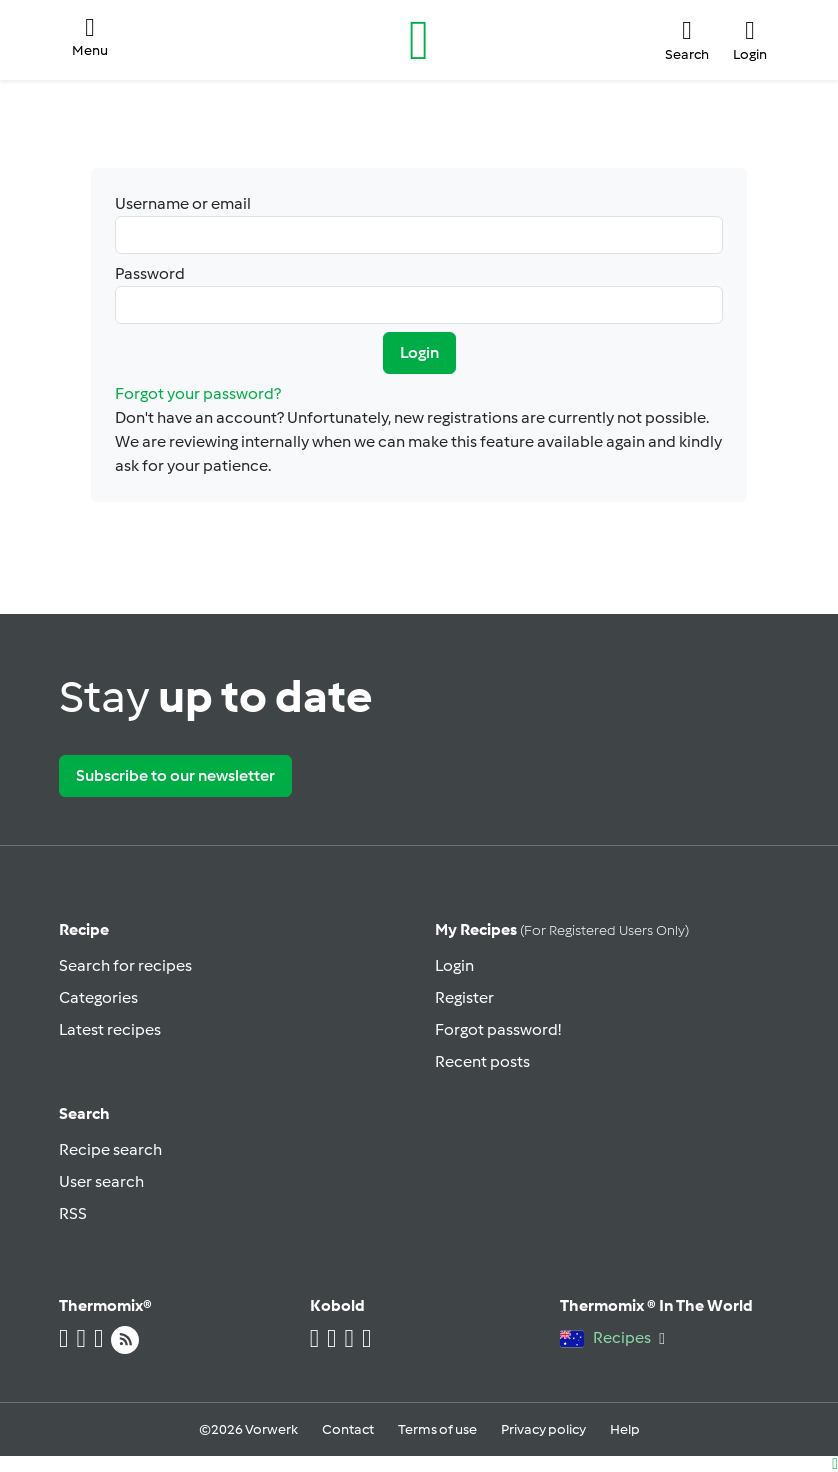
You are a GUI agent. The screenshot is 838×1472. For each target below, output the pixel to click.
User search (101, 1181)
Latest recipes (110, 1029)
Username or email (419, 224)
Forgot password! (498, 1029)
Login (419, 352)
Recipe (84, 929)
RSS (73, 1213)
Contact (348, 1429)
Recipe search (110, 1149)
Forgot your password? (198, 393)
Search (84, 1113)
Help (625, 1429)
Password (419, 294)
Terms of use (437, 1429)
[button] (90, 40)
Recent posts (482, 1061)
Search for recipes (125, 965)
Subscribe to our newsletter (175, 775)
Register (464, 997)
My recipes (562, 929)
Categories (98, 997)
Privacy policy (543, 1429)
